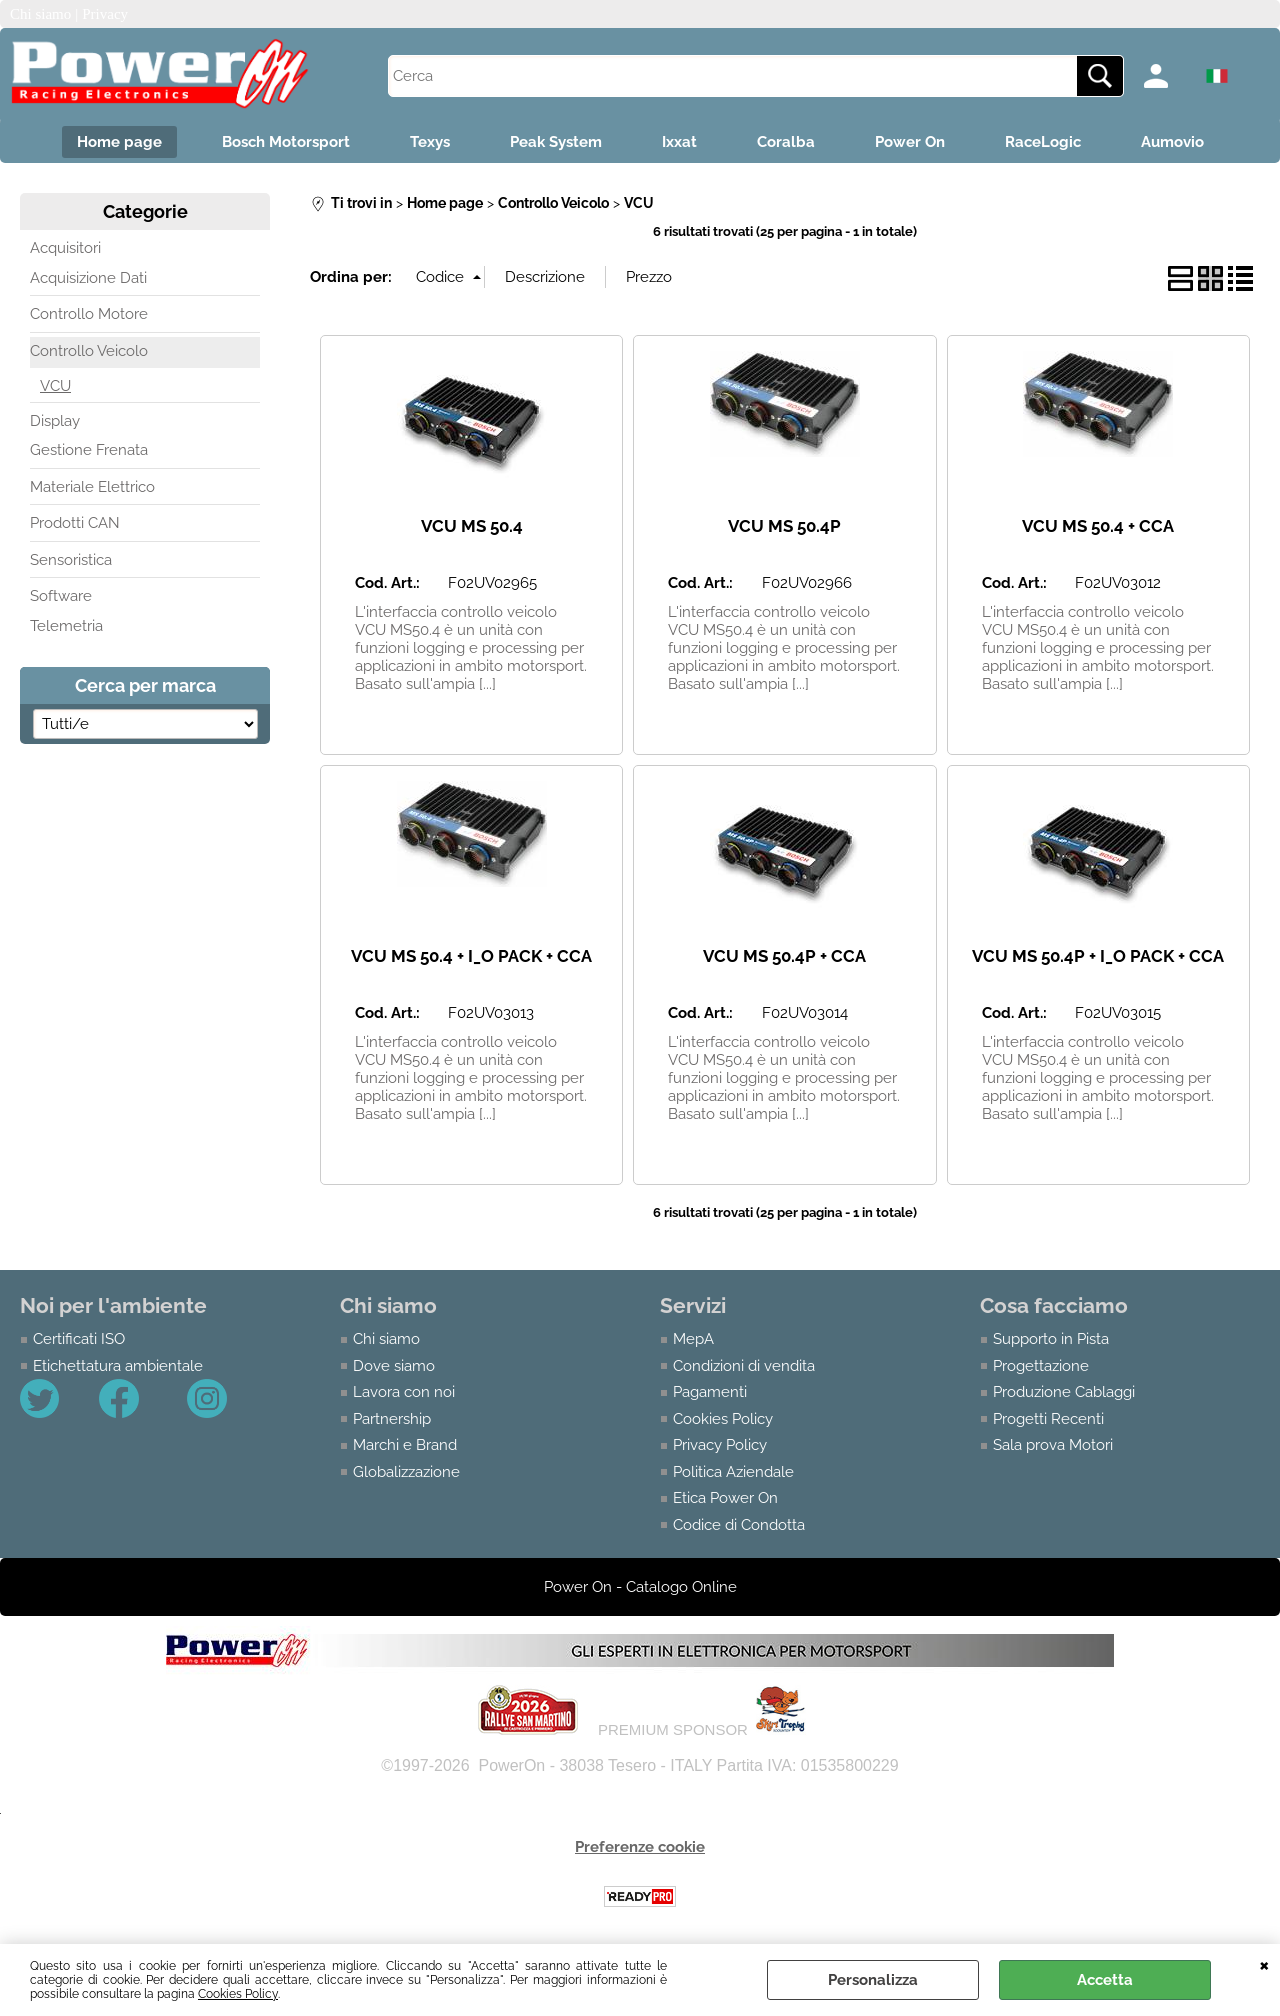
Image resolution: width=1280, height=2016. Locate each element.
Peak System (556, 142)
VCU (55, 386)
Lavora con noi (404, 1392)
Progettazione (1041, 1366)
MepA (693, 1339)
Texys (430, 142)
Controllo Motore (89, 314)
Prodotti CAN (75, 523)
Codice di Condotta (739, 1525)
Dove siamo (394, 1366)
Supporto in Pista (1051, 1339)
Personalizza (873, 1980)
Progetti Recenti (1048, 1419)
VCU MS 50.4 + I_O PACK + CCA (471, 956)
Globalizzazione (406, 1472)
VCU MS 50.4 (472, 526)
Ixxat (679, 142)
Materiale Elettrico (92, 487)
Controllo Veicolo (89, 351)
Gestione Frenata (89, 450)
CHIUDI (1264, 1964)
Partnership (392, 1419)
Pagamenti (710, 1392)
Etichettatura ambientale (118, 1366)
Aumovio (1172, 142)
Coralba (786, 142)
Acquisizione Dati (88, 278)
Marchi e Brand (405, 1445)
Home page (119, 142)
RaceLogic (1043, 142)
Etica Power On (725, 1498)
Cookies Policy (238, 1994)
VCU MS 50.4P (784, 526)
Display (55, 421)
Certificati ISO (79, 1339)
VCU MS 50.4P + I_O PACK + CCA (1098, 956)
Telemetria (66, 626)
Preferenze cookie (640, 1847)
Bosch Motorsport (286, 142)
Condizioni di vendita (744, 1366)
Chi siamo (386, 1339)
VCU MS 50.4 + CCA (1098, 526)
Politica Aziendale (733, 1472)
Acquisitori (65, 248)
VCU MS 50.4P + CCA (784, 956)
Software (61, 596)
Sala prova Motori (1053, 1445)
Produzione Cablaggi (1064, 1392)
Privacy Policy (720, 1445)
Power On (910, 142)
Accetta (1105, 1980)
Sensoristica (71, 560)
